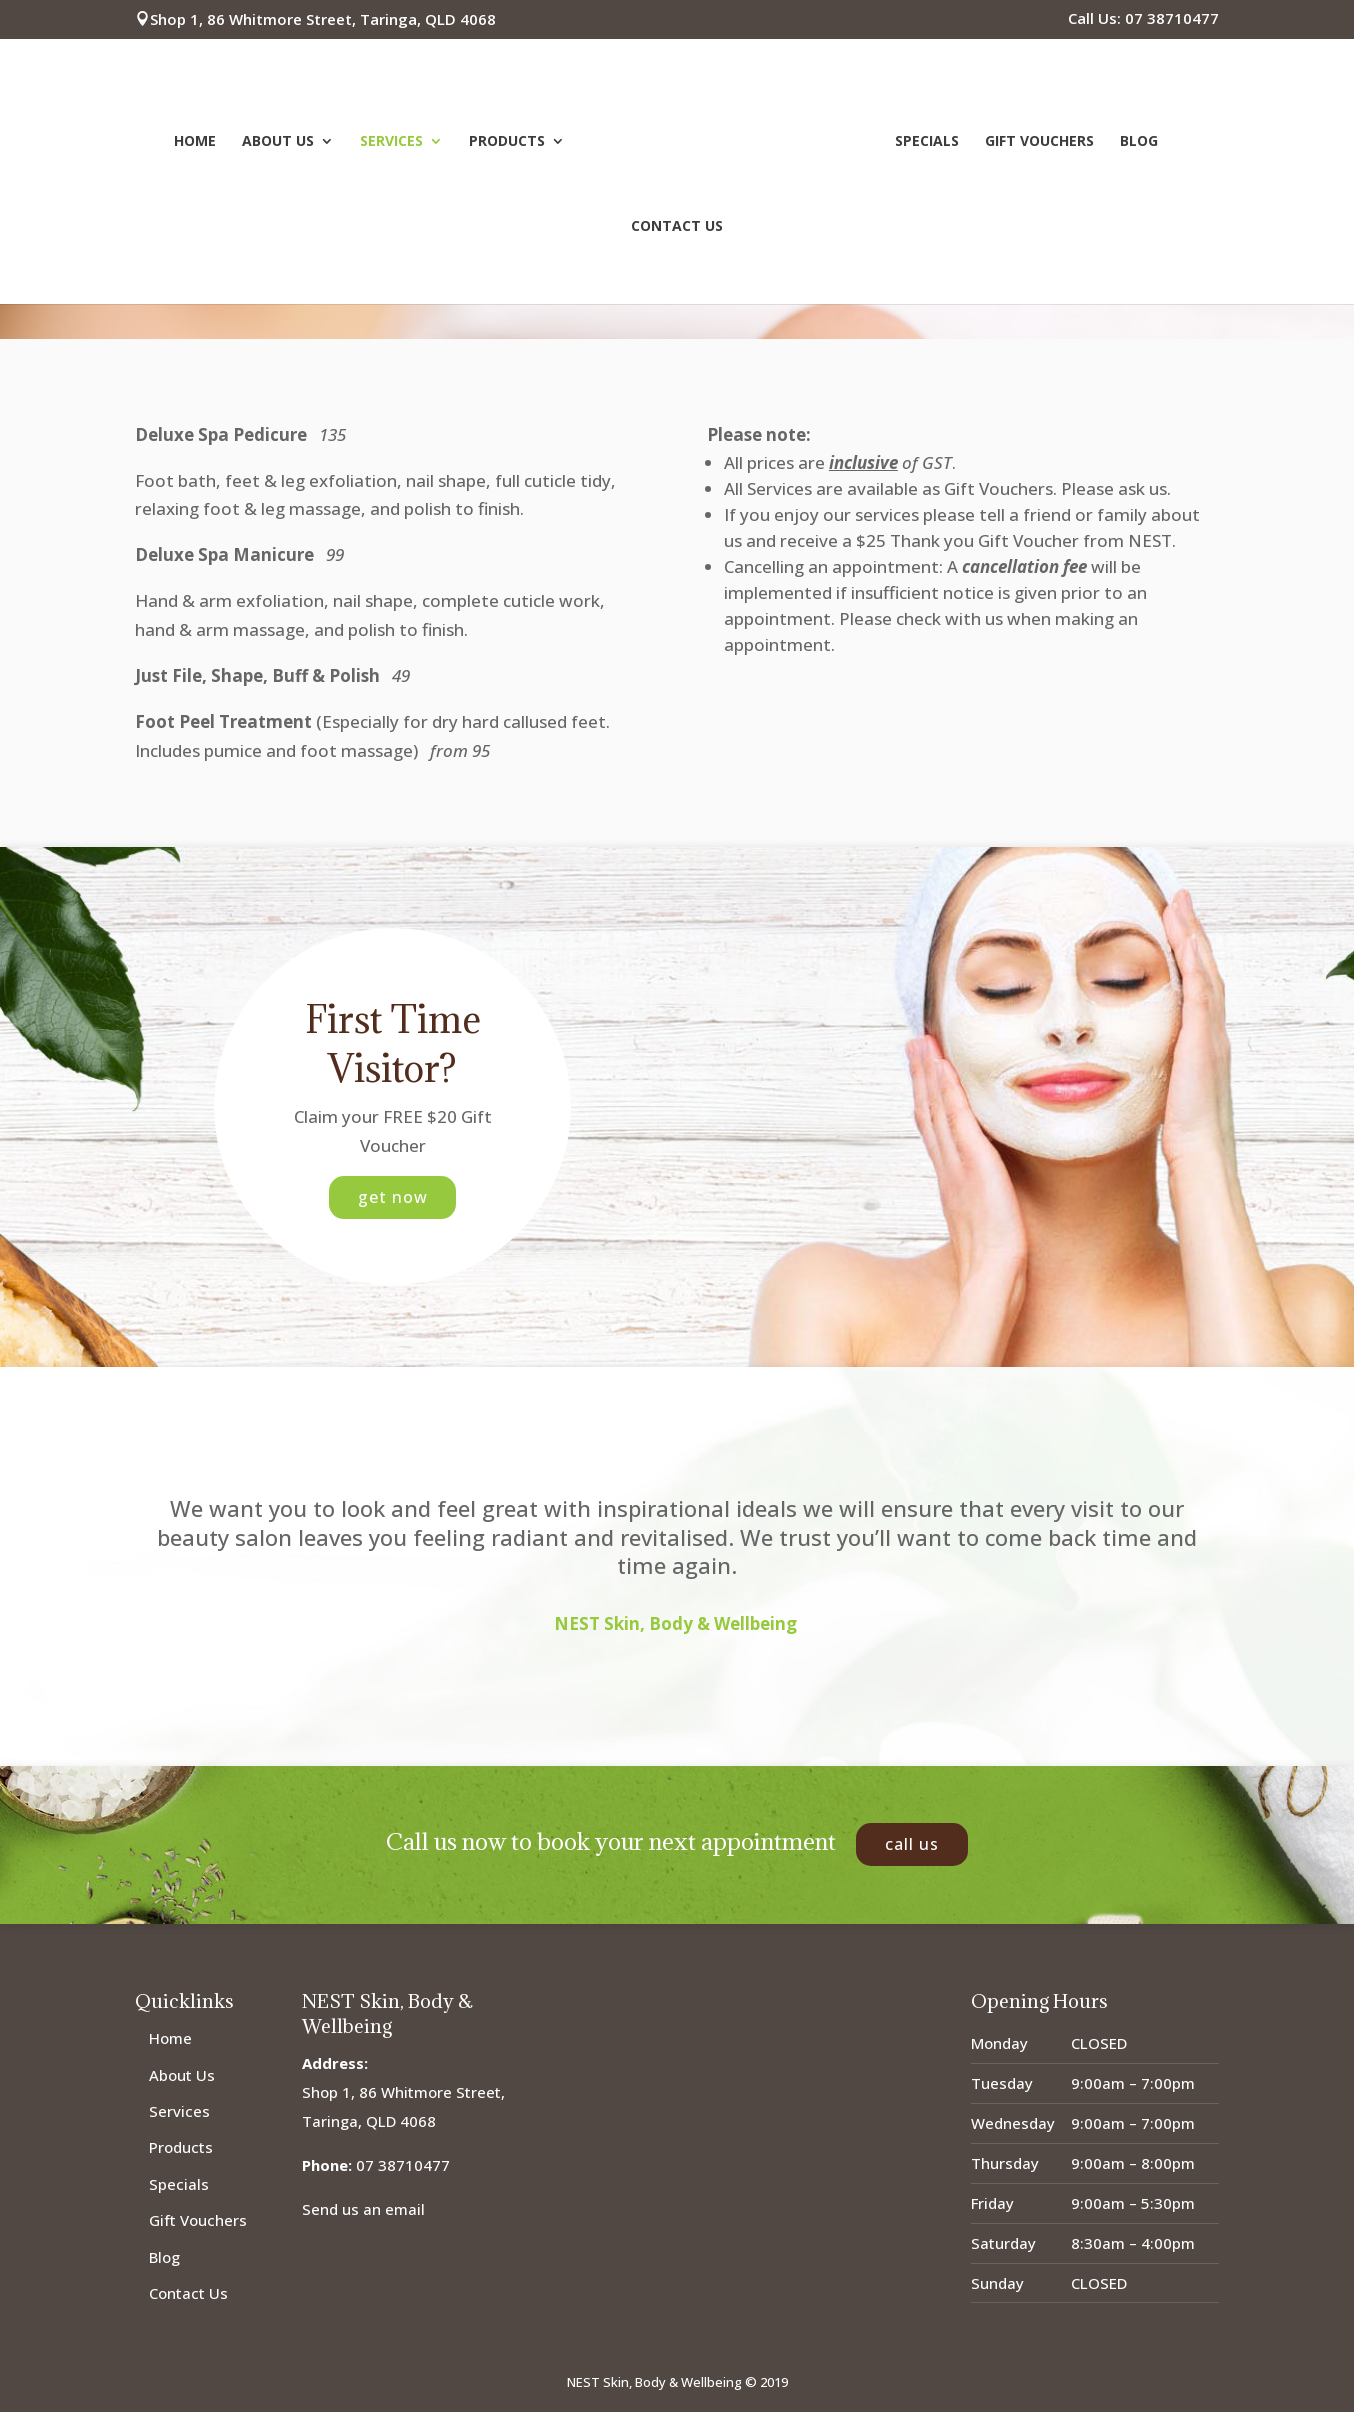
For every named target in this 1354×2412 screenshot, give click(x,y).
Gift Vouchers (1036, 140)
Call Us (912, 1844)
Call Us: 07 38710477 (1143, 19)
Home (198, 140)
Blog (1136, 140)
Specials (924, 140)
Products (510, 140)
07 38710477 (403, 2165)
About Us (281, 140)
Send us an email (363, 2209)
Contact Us (677, 225)
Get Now (392, 1197)
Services (394, 140)
